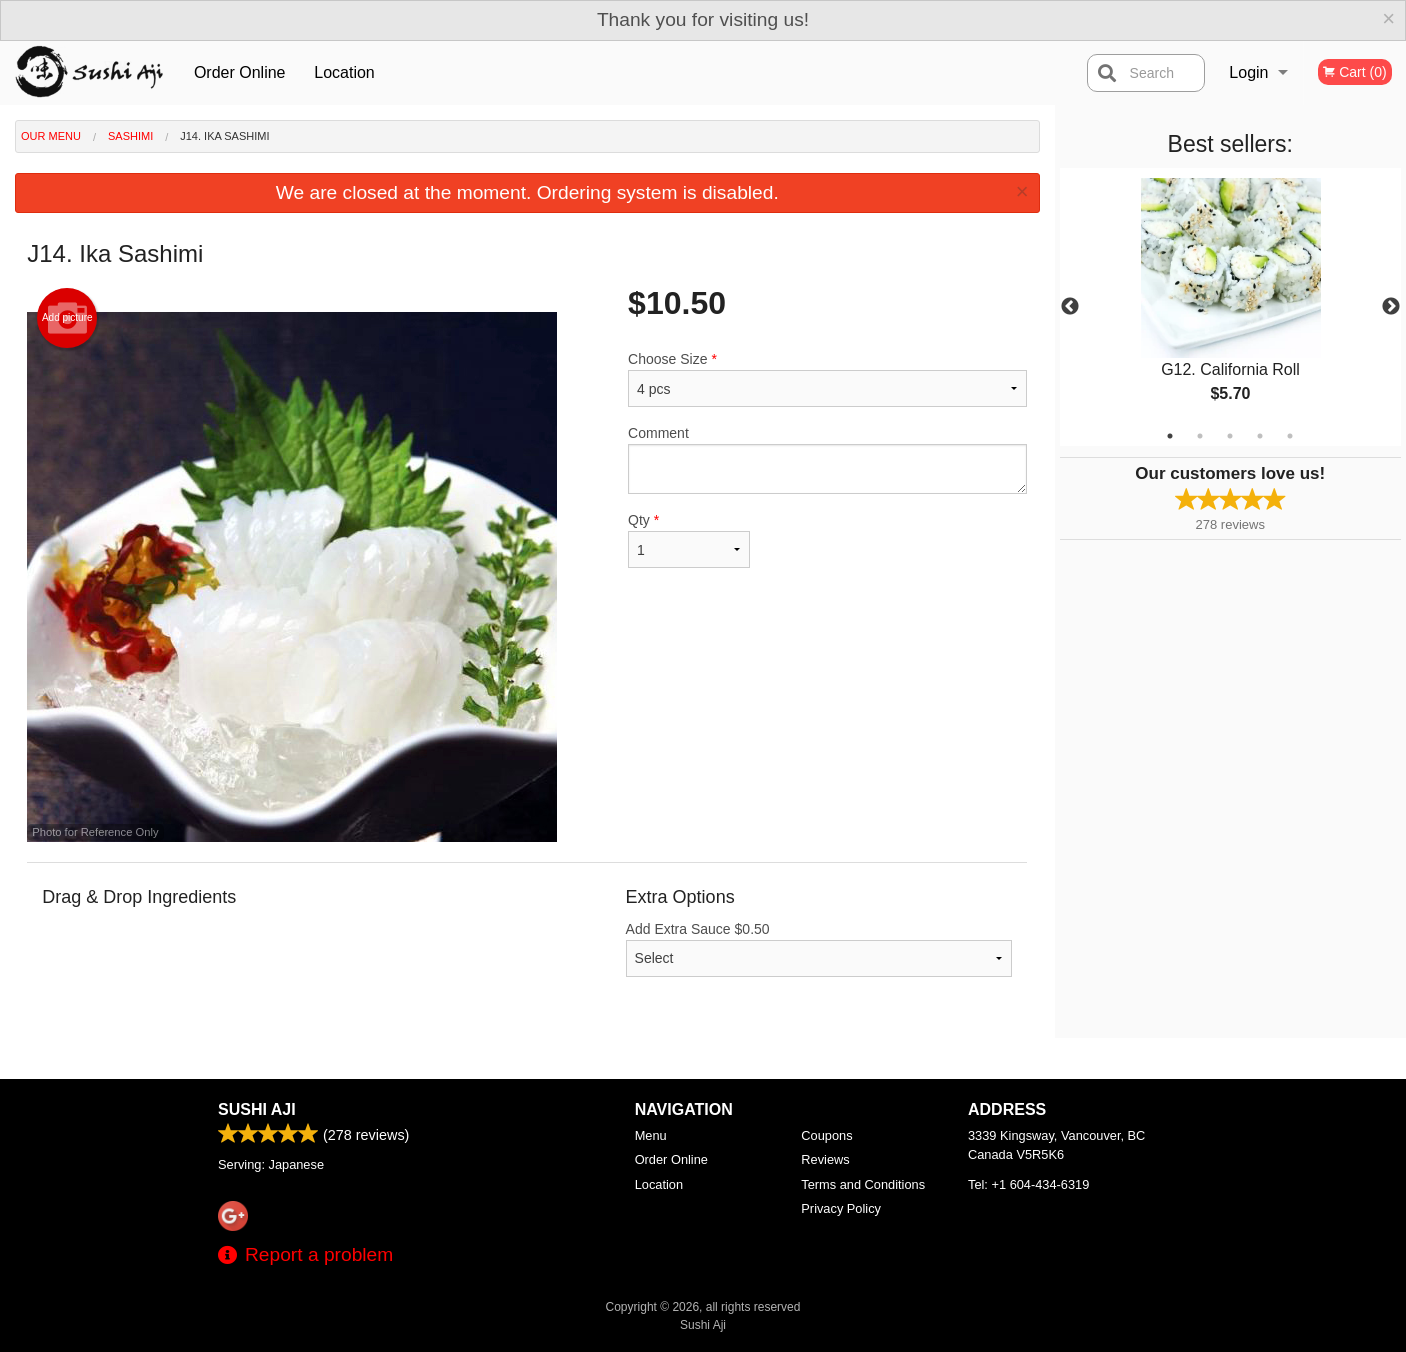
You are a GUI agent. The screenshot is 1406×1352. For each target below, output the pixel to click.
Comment (827, 459)
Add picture (67, 318)
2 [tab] (1200, 436)
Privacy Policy (841, 1208)
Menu (651, 1135)
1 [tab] (1170, 436)
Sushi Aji (257, 1109)
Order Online (240, 72)
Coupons (826, 1135)
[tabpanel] (1231, 307)
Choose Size (827, 379)
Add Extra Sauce (819, 949)
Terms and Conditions (863, 1184)
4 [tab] (1260, 436)
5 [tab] (1290, 436)
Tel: (1028, 1184)
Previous (1070, 307)
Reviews (825, 1159)
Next (1391, 307)
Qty (689, 540)
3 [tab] (1230, 436)
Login (1248, 72)
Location (344, 72)
